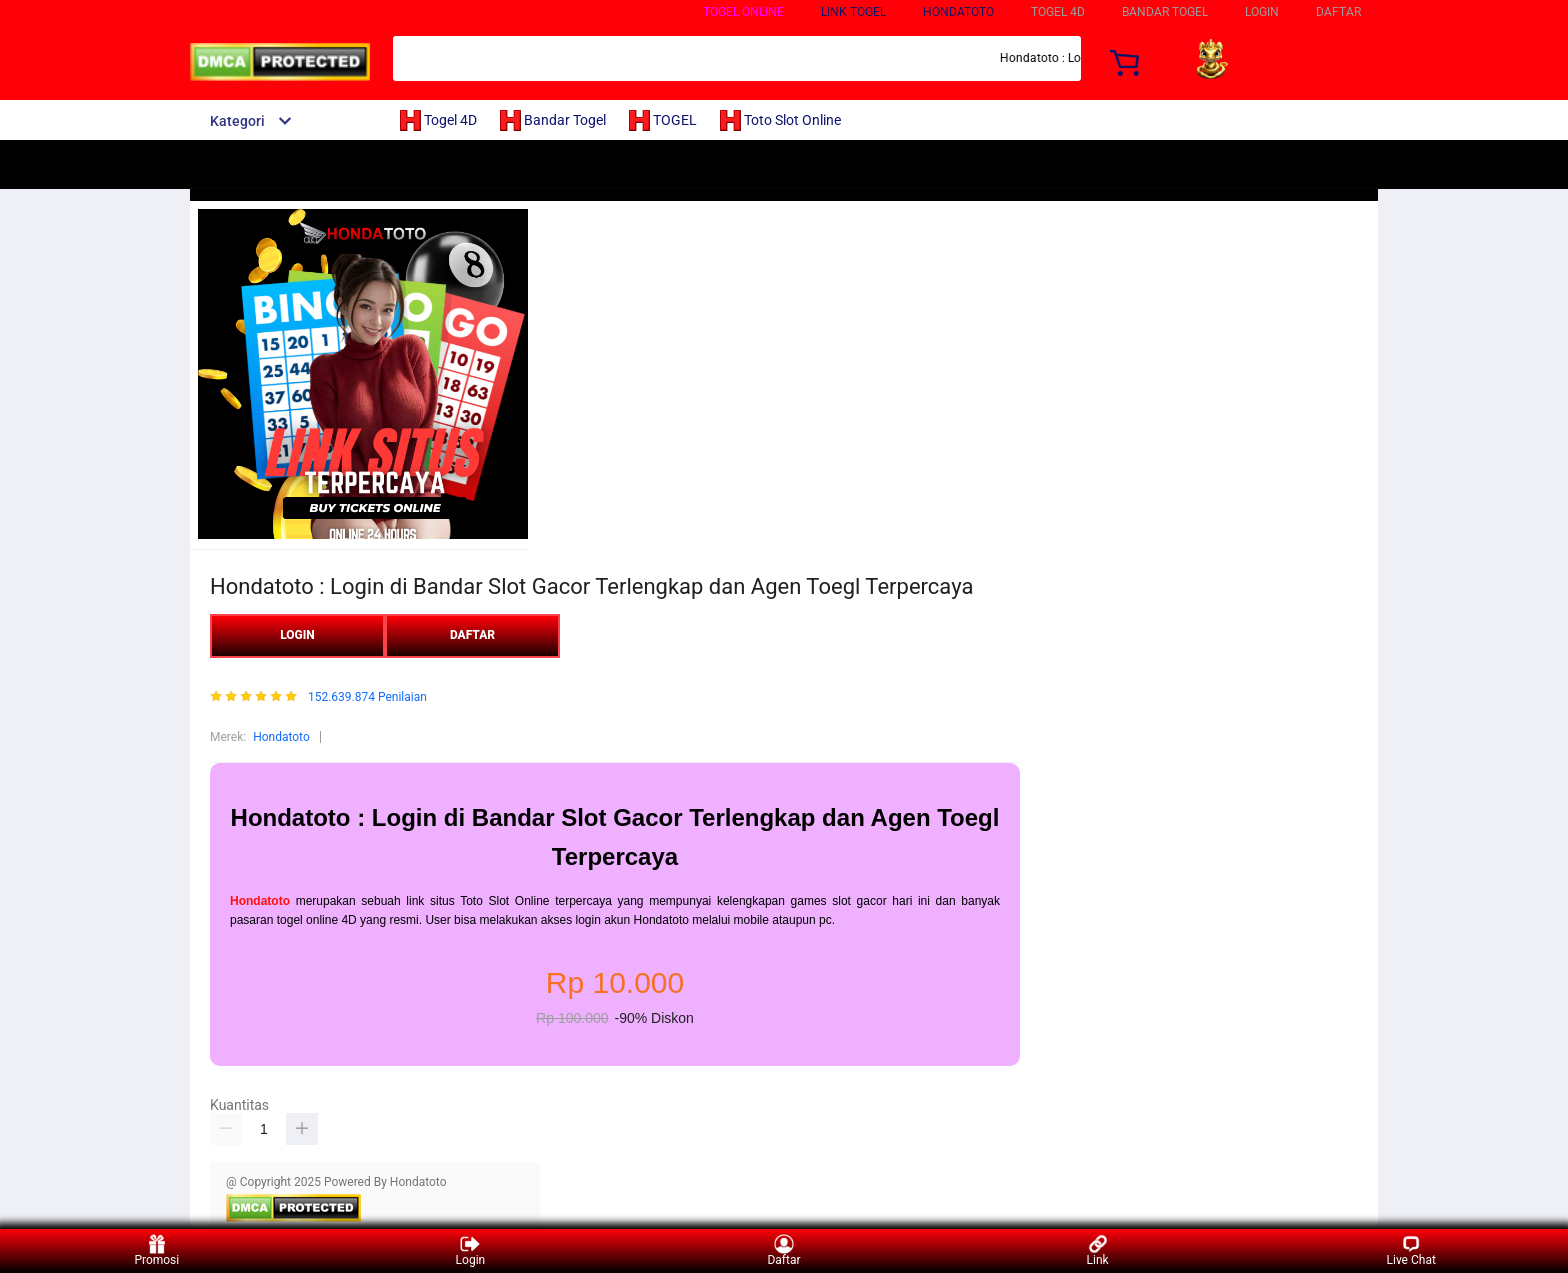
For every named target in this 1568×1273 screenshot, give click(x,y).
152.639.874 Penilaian (367, 697)
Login (471, 1250)
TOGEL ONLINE (743, 12)
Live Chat (1411, 1250)
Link (1098, 1250)
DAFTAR (1338, 12)
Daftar (783, 1250)
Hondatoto (958, 12)
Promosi (156, 1250)
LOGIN (1262, 12)
